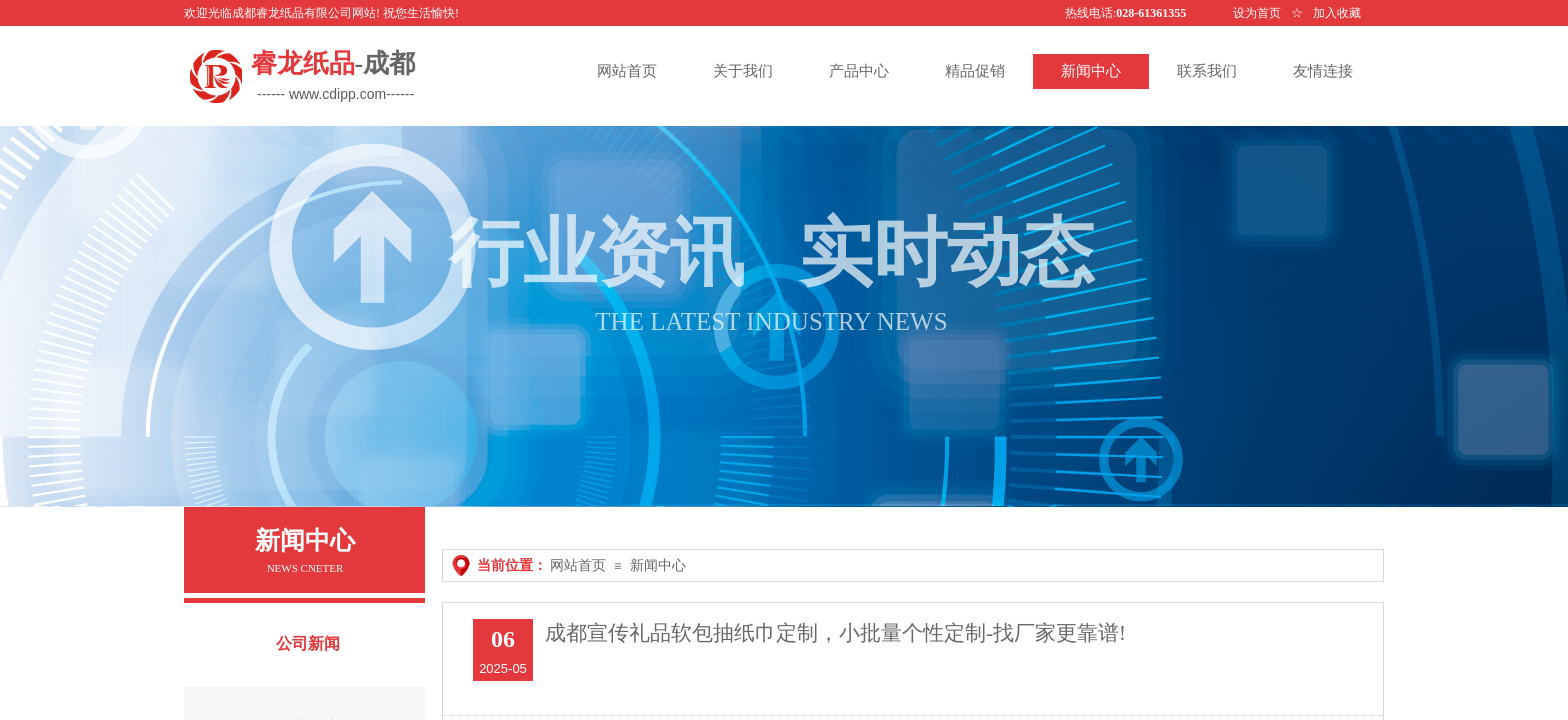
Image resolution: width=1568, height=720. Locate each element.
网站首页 (578, 565)
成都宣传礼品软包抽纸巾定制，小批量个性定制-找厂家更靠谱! (835, 633)
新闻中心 (658, 565)
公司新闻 (308, 643)
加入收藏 (1337, 13)
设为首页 (1257, 13)
